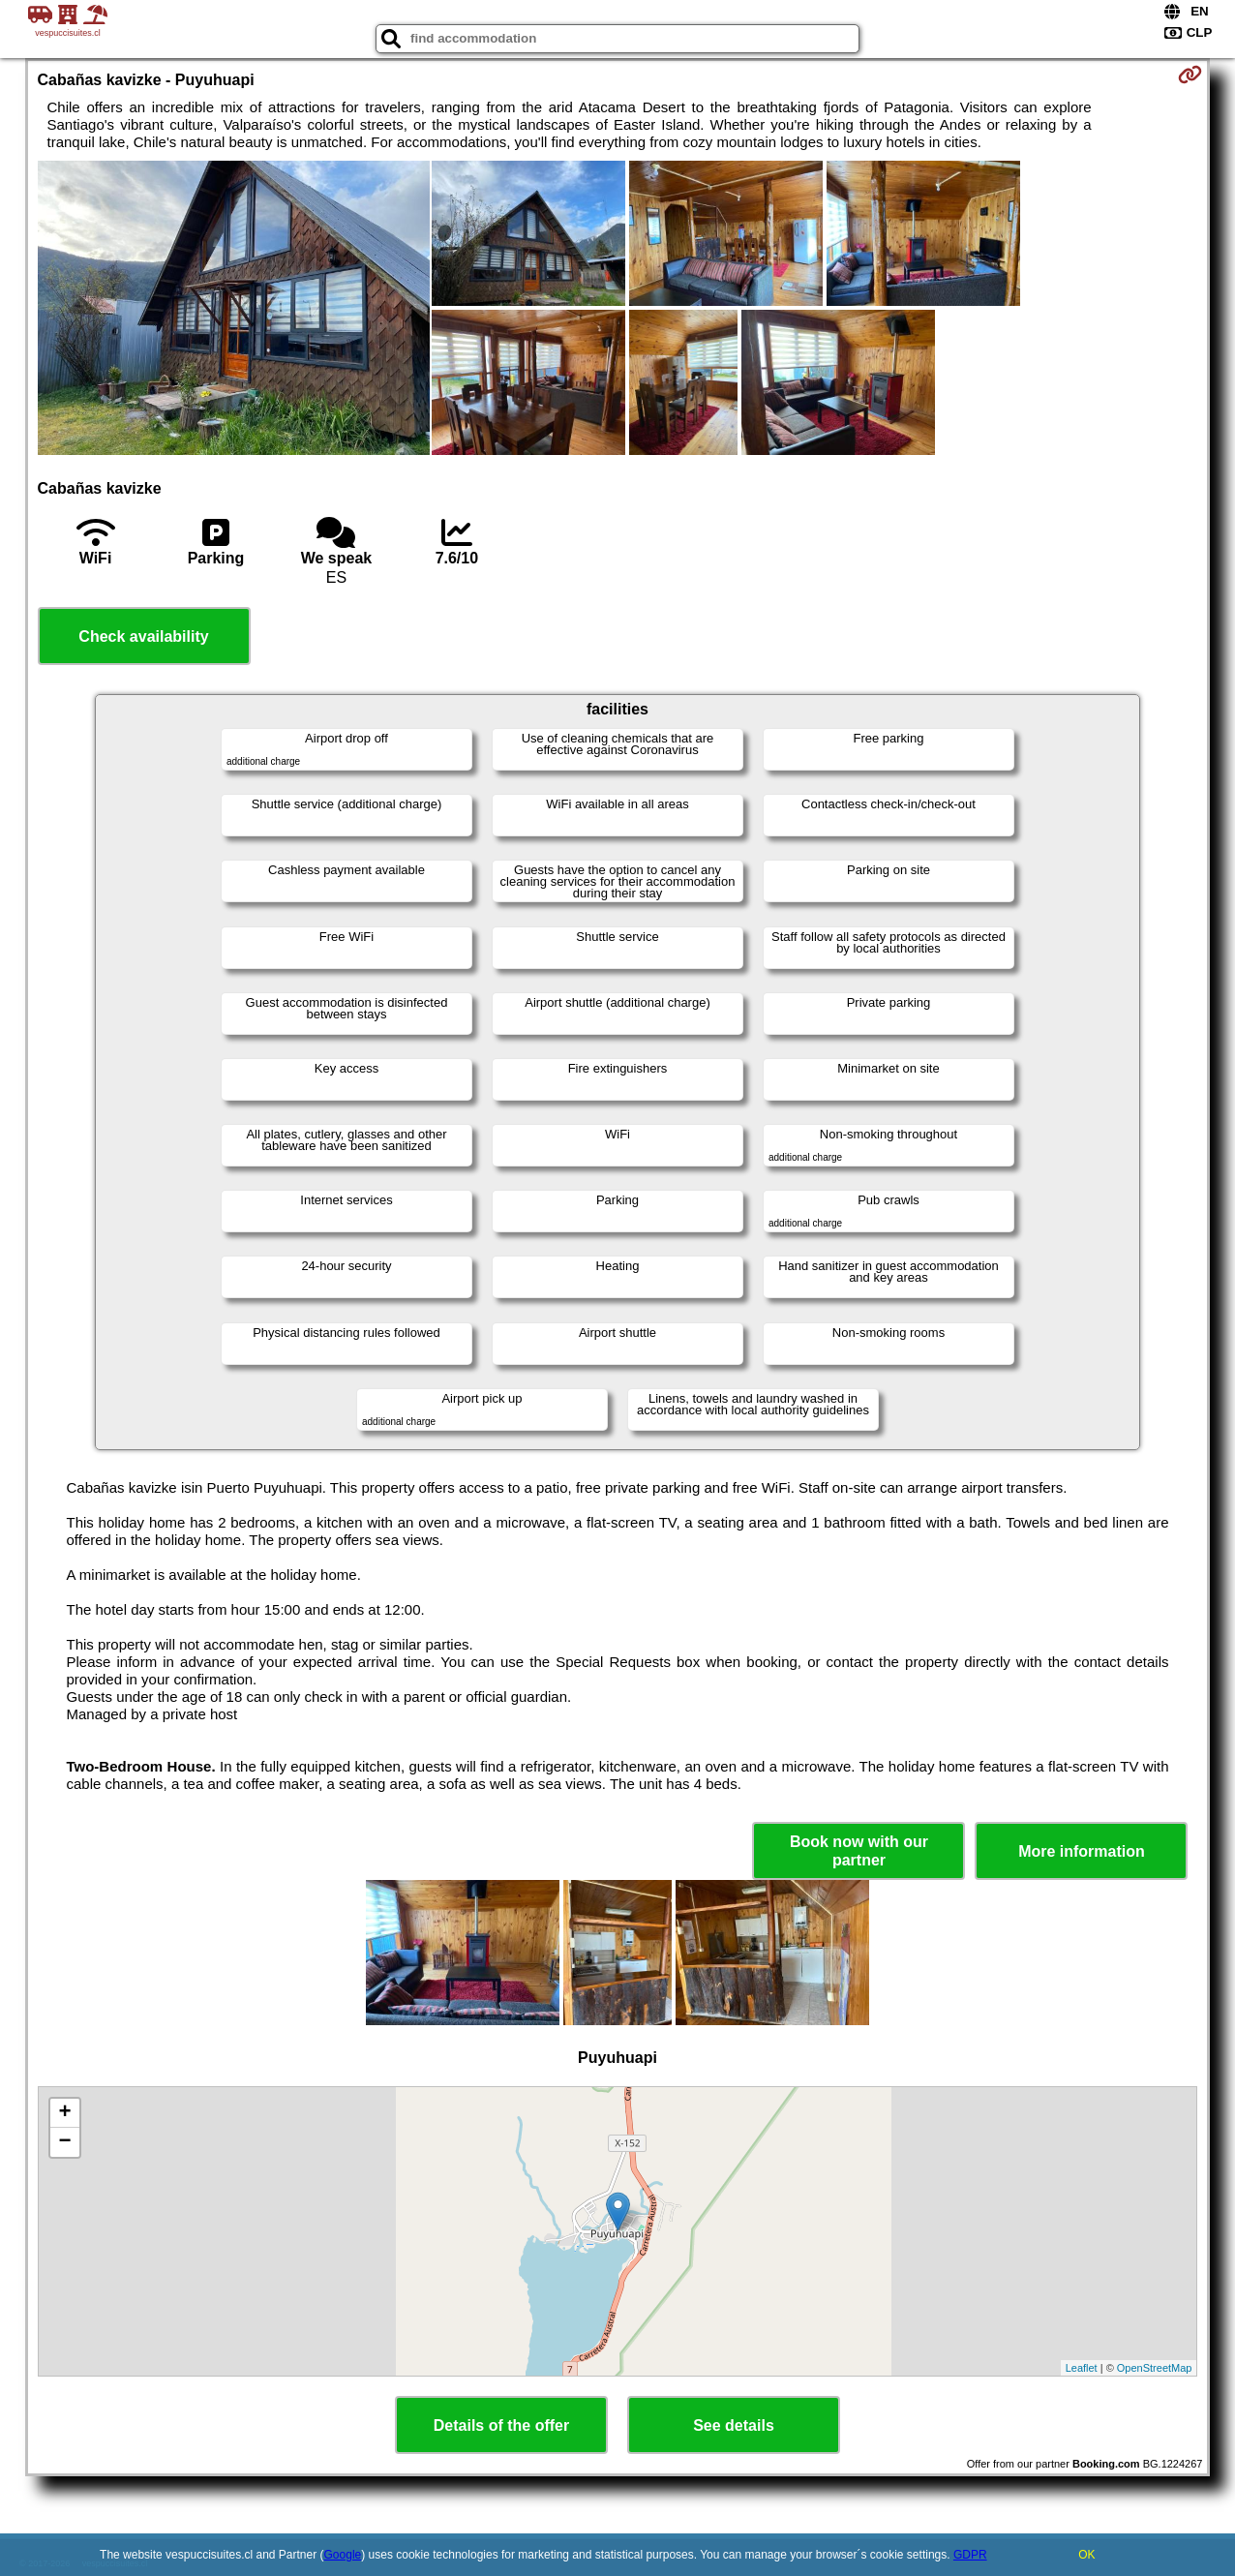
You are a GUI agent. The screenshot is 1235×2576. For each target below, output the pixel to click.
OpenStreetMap (1154, 2368)
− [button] (64, 2142)
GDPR (970, 2554)
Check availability (143, 636)
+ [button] (64, 2113)
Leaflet (1082, 2368)
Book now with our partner (859, 1851)
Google (343, 2554)
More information (1081, 1851)
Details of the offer (501, 2425)
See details (733, 2425)
